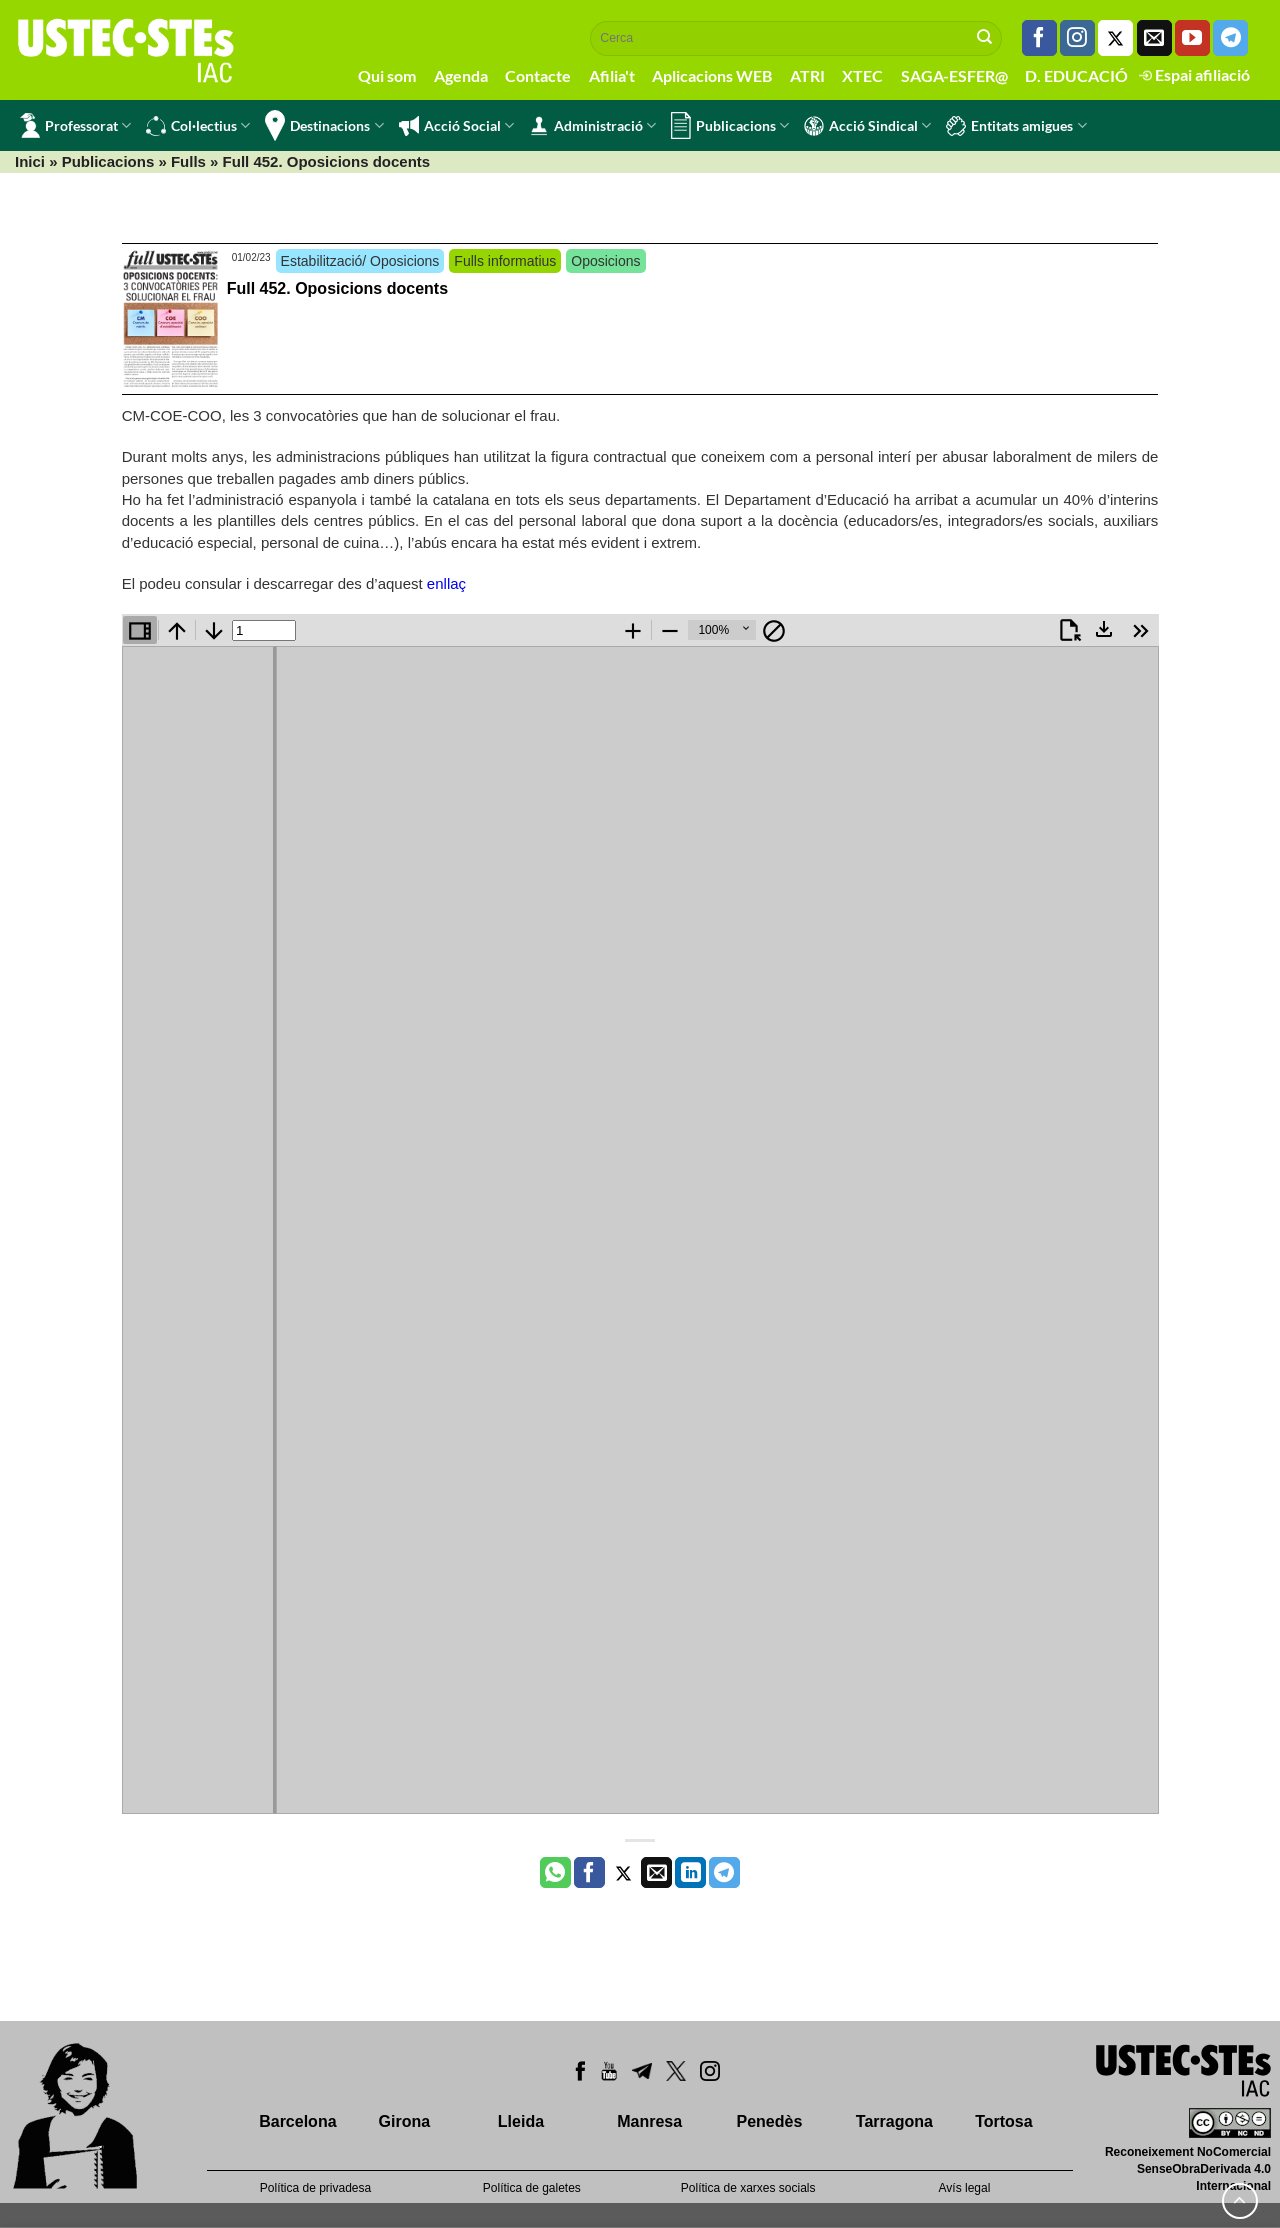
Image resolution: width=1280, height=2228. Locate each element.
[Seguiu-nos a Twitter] (1115, 38)
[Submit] (985, 38)
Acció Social (456, 126)
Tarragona (894, 2121)
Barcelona (297, 2121)
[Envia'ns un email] (1154, 38)
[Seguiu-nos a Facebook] (1039, 38)
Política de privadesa (315, 2188)
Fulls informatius (505, 261)
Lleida (521, 2121)
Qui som (387, 75)
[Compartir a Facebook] (589, 1873)
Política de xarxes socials (748, 2188)
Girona (405, 2121)
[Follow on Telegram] (1230, 38)
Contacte (538, 75)
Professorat (75, 125)
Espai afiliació (1194, 74)
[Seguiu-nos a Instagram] (1077, 38)
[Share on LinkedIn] (690, 1873)
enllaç (446, 583)
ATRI (807, 75)
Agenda (461, 75)
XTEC (862, 75)
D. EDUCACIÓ (1076, 75)
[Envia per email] (656, 1873)
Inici (30, 161)
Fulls (188, 161)
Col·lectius (198, 126)
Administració (592, 126)
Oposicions (605, 261)
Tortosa (1003, 2121)
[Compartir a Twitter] (623, 1873)
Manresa (649, 2121)
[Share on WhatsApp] (555, 1873)
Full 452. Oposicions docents (337, 288)
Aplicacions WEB (712, 75)
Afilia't (612, 75)
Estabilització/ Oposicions (360, 261)
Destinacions (324, 125)
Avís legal (965, 2188)
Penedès (770, 2121)
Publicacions (730, 125)
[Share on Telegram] (724, 1873)
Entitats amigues (1016, 126)
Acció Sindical (867, 126)
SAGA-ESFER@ (954, 75)
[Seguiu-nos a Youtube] (1192, 38)
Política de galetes (532, 2188)
